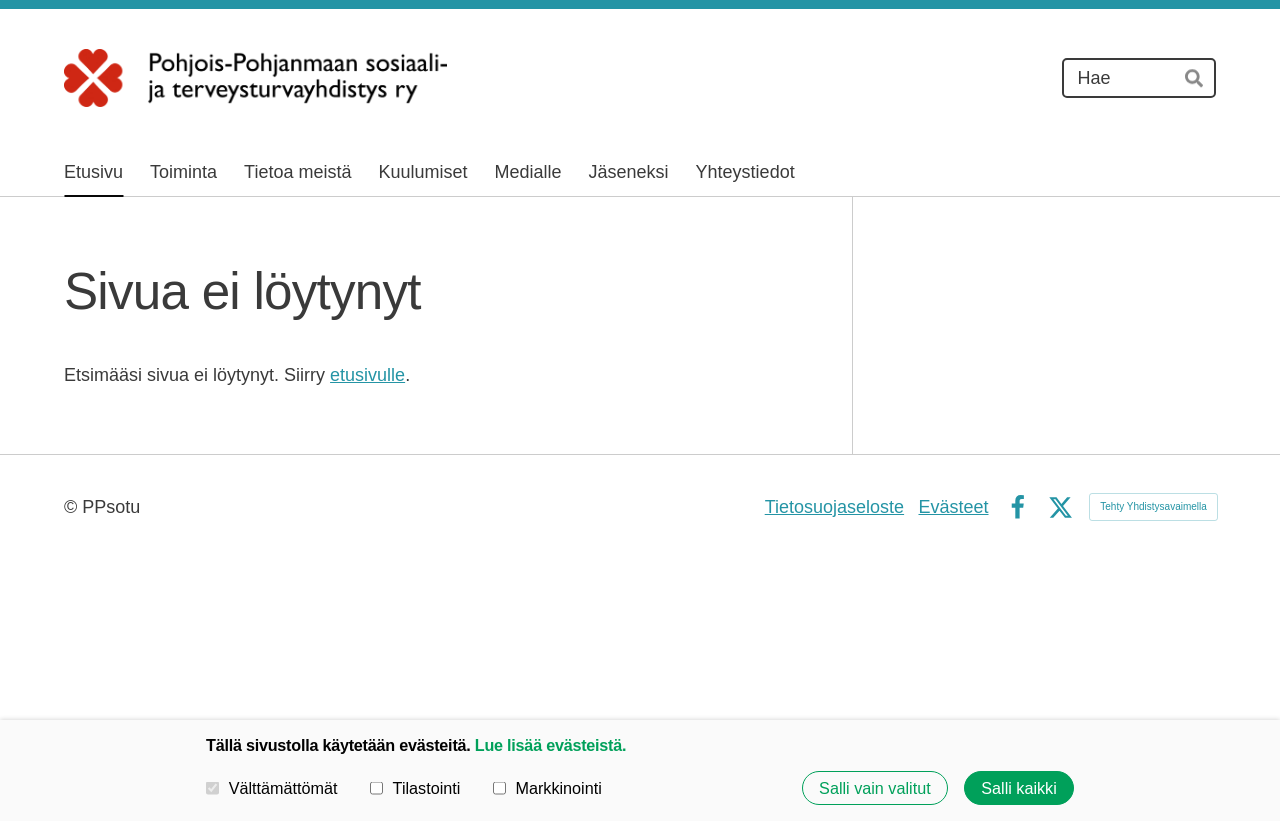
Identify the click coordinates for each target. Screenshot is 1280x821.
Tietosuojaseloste (834, 507)
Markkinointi (547, 788)
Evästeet (953, 507)
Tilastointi (415, 788)
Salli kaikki (1019, 788)
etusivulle (367, 375)
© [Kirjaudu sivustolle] (73, 507)
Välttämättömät (272, 788)
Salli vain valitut (875, 788)
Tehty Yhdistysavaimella (1153, 506)
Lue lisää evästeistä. (550, 745)
